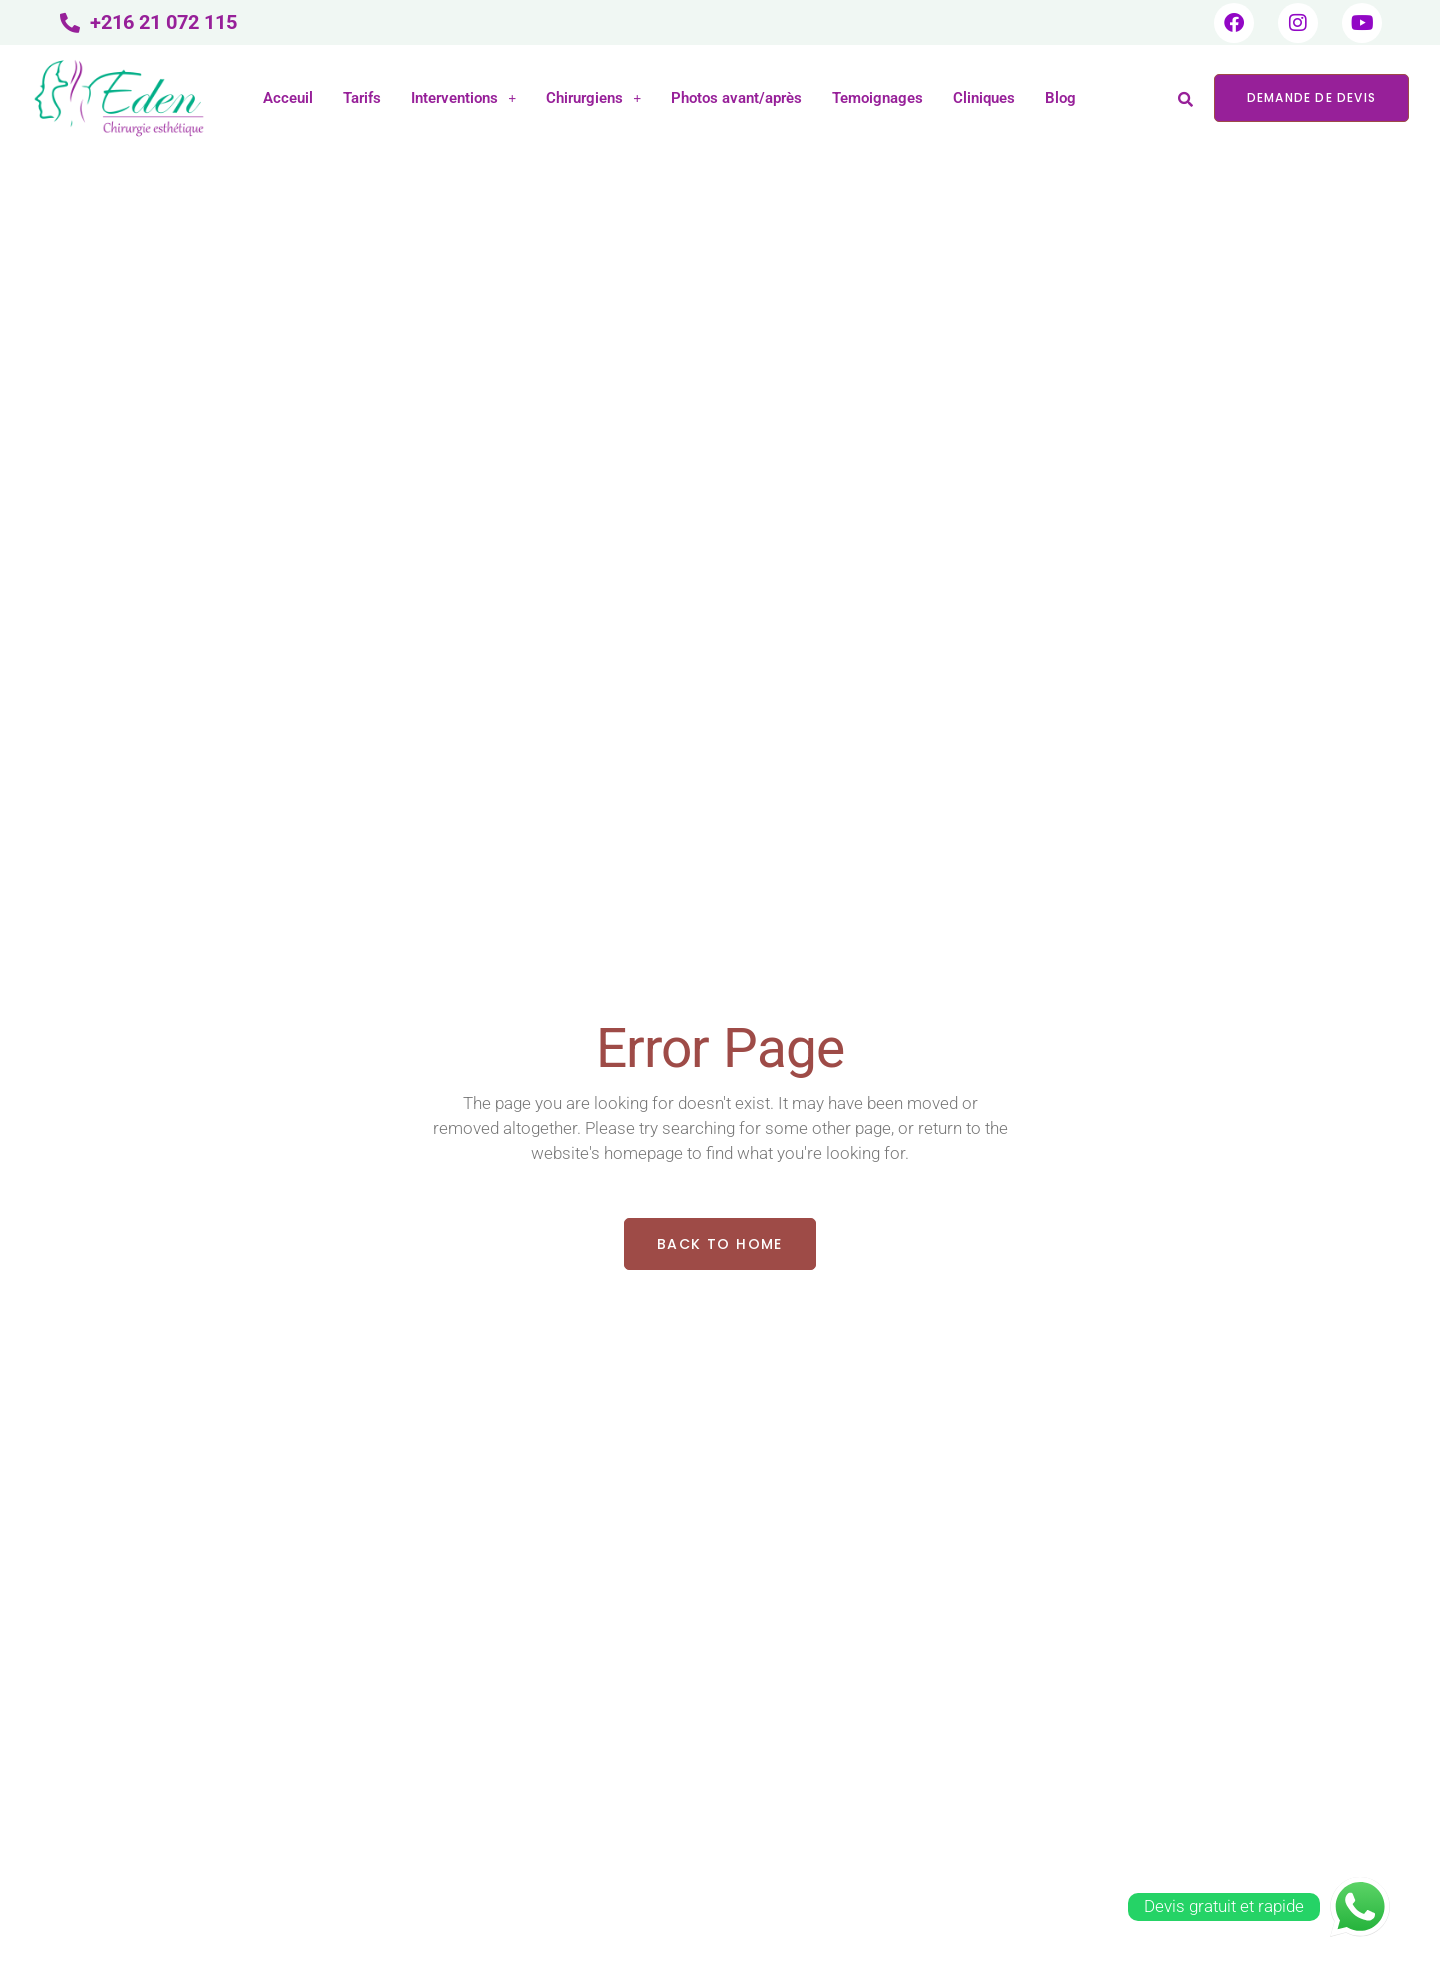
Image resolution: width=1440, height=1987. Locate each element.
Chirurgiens (593, 98)
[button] (463, 98)
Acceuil (288, 98)
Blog (1060, 98)
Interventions (463, 98)
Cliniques (984, 98)
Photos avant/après (736, 98)
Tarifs (362, 98)
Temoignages (877, 98)
